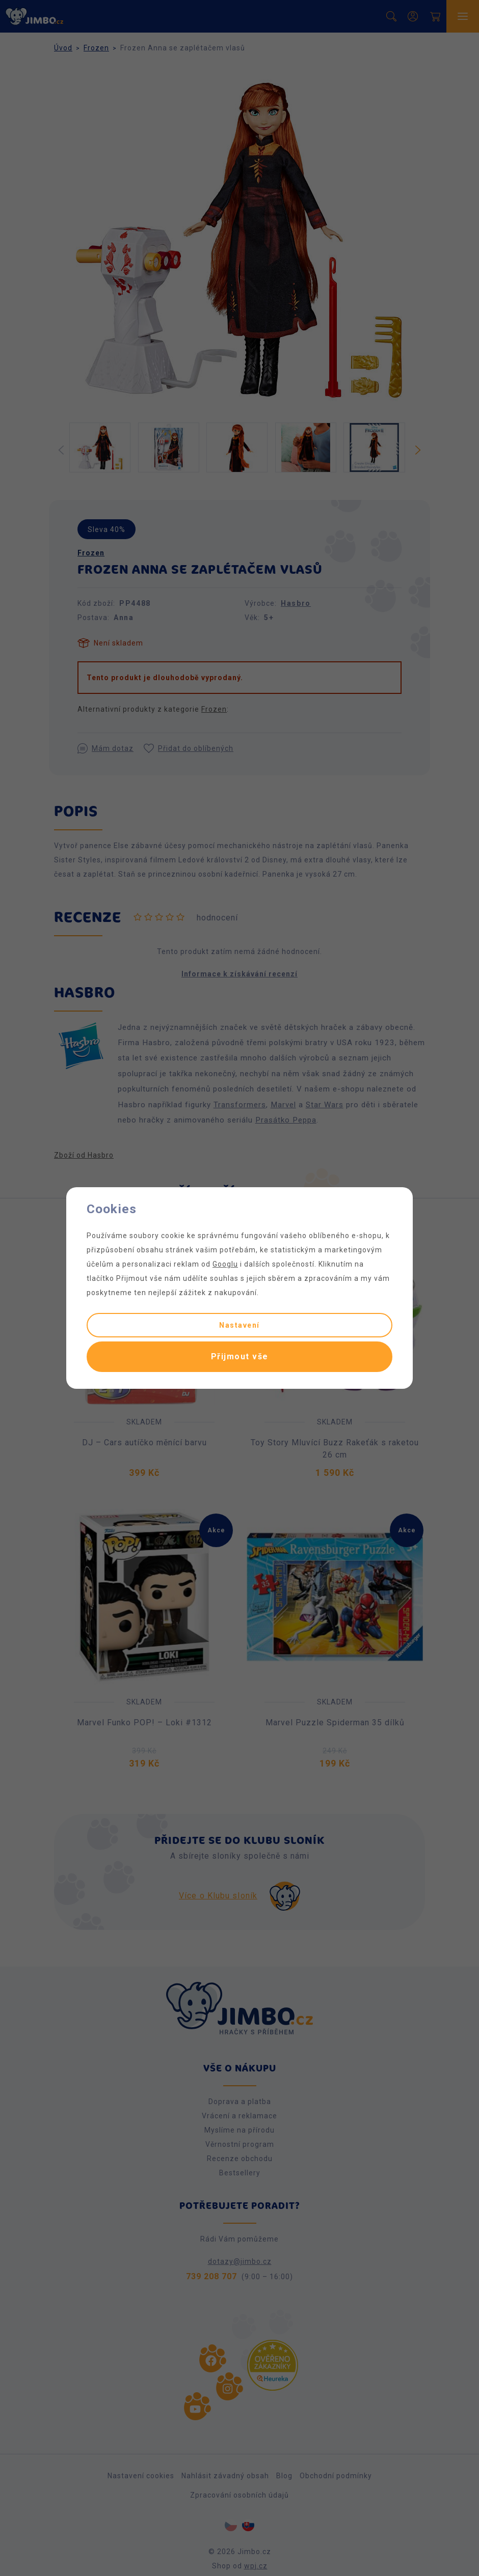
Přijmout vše (240, 1356)
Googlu (225, 1264)
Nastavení (239, 1325)
